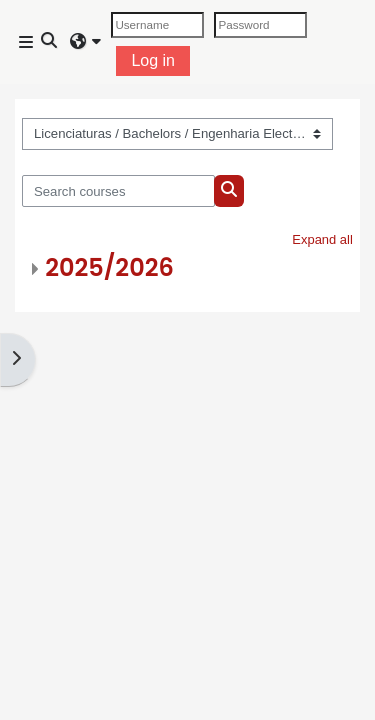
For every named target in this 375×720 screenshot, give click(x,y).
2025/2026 (109, 267)
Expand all (322, 239)
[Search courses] (118, 191)
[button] (50, 42)
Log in (153, 60)
